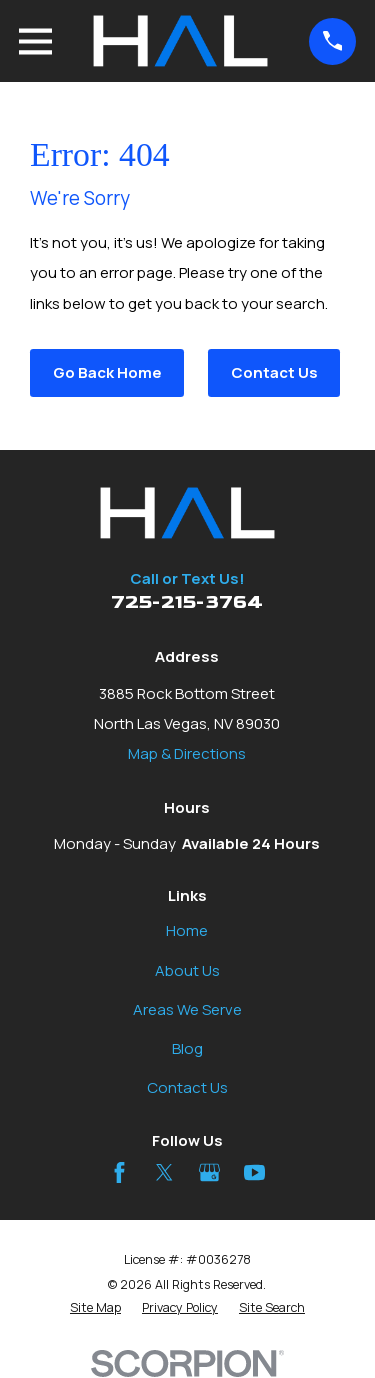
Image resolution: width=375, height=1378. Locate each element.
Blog (187, 1048)
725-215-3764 (187, 602)
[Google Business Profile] (209, 1172)
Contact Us (274, 372)
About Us (187, 970)
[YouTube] (254, 1172)
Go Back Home (107, 372)
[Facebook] (119, 1172)
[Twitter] (164, 1172)
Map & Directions (187, 753)
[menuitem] (95, 1308)
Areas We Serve (187, 1009)
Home (187, 930)
